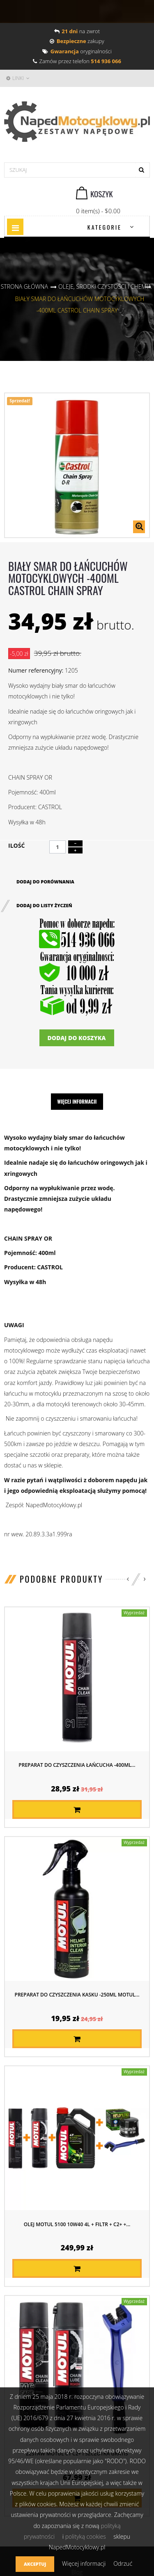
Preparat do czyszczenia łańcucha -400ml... (76, 1764)
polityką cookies (85, 2536)
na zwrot (77, 31)
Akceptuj (35, 2564)
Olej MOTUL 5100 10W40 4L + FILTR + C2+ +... (77, 2224)
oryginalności (76, 51)
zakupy (77, 41)
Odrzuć (122, 2563)
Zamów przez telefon (77, 61)
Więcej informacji (77, 1101)
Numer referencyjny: (35, 670)
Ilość (16, 845)
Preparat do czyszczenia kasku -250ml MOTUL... (77, 1994)
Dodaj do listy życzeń (44, 905)
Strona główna (24, 286)
